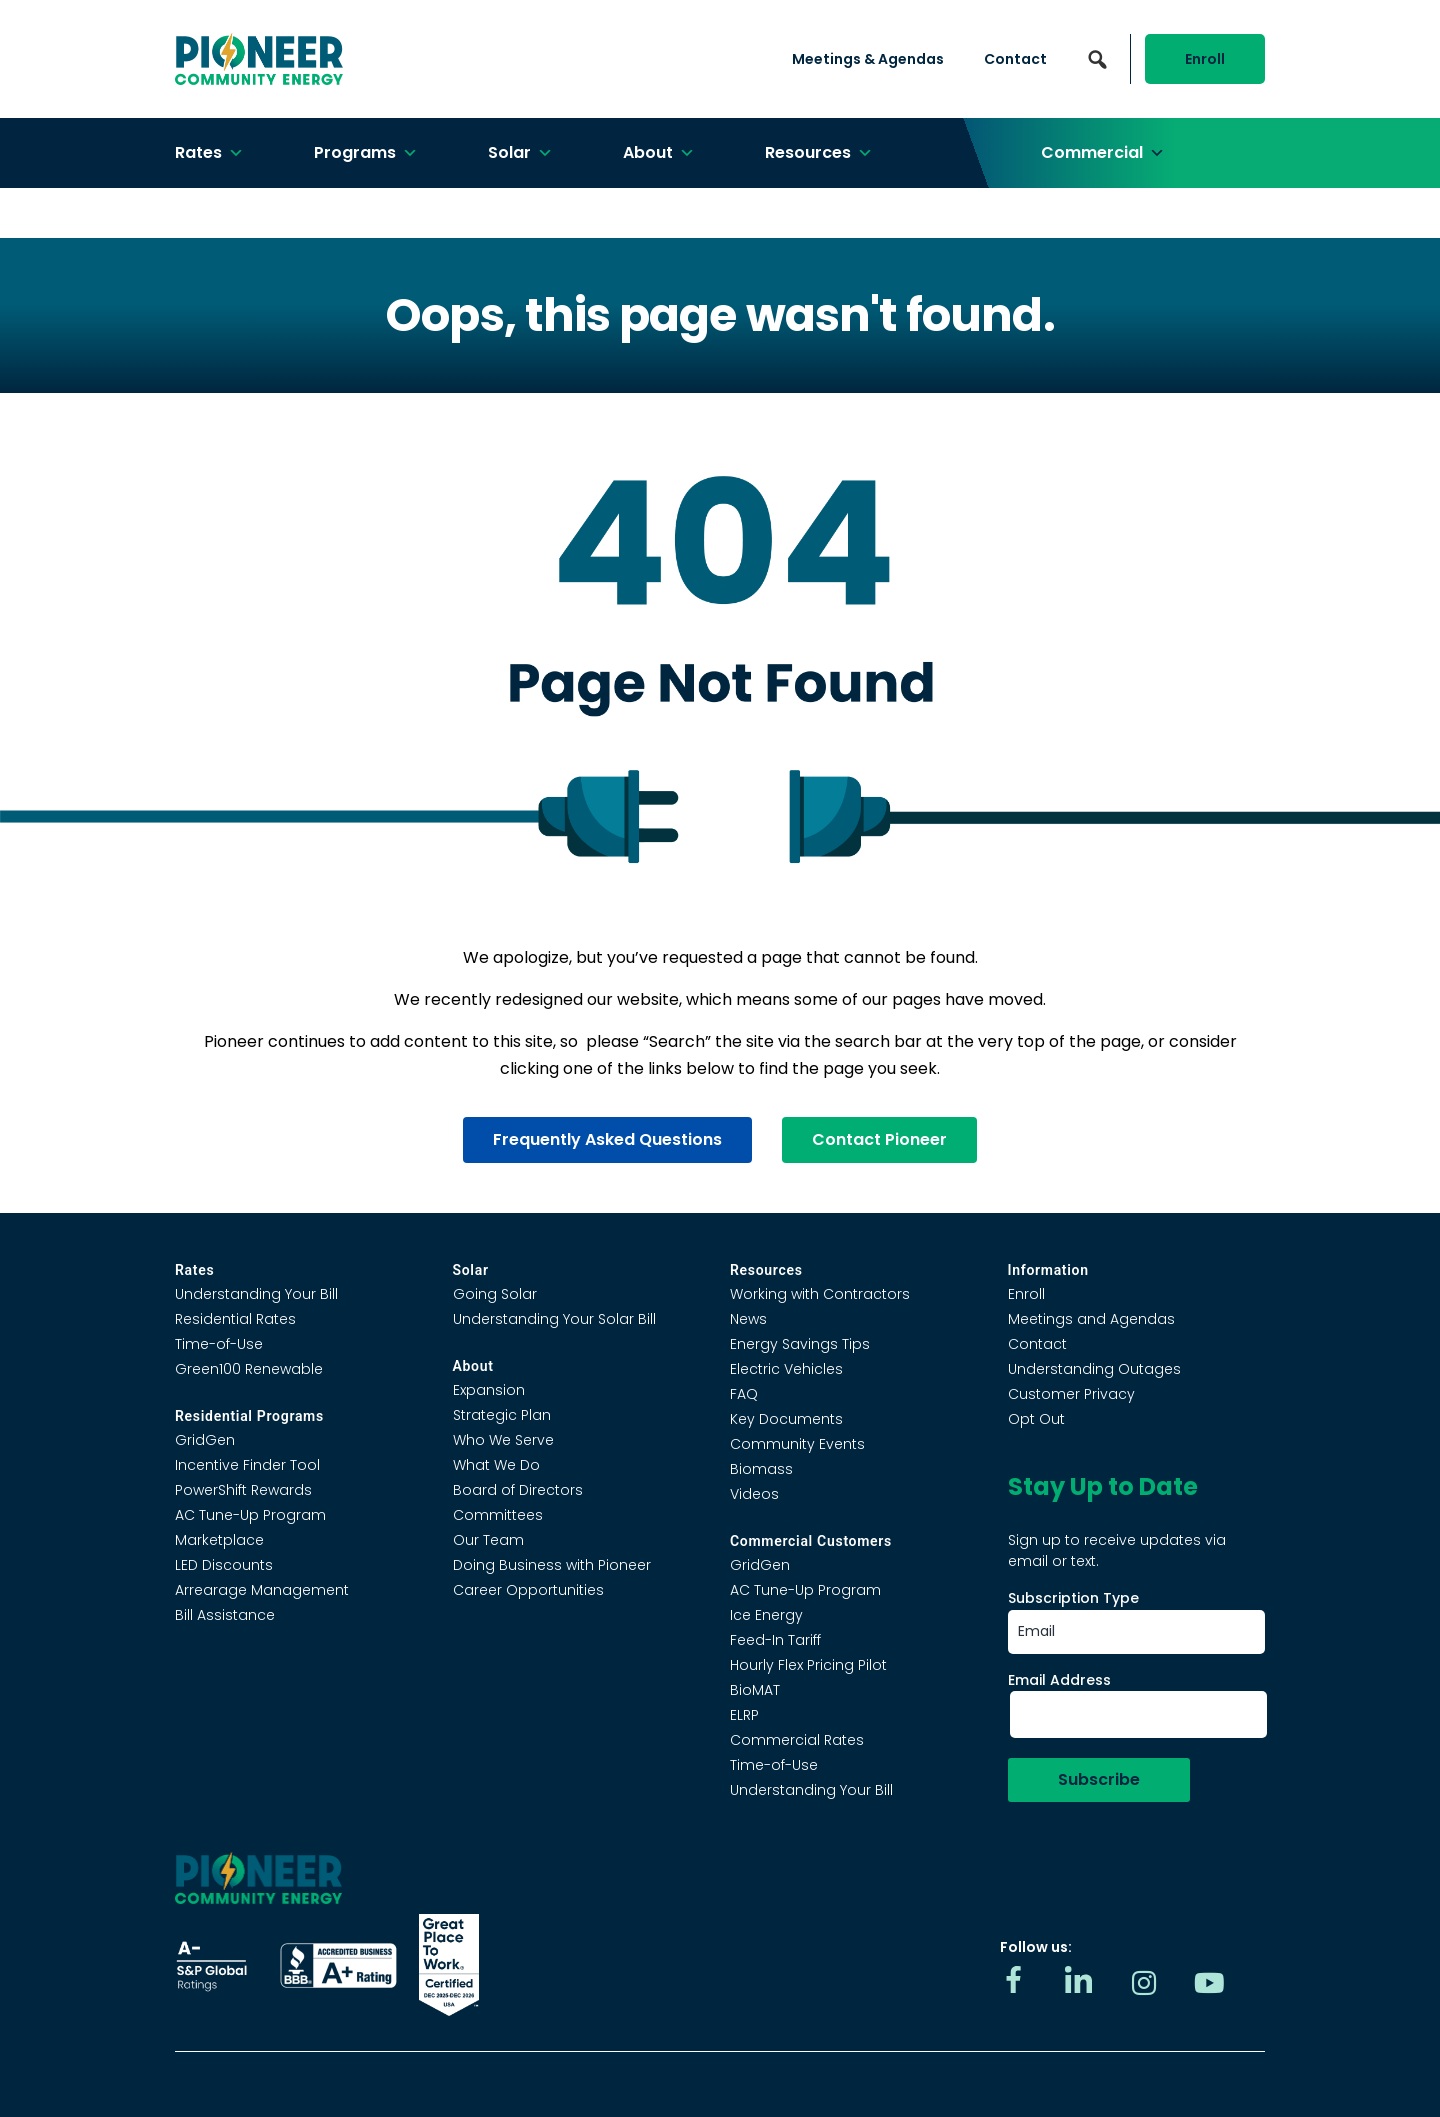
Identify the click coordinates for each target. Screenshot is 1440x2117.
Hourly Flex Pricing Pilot (808, 1665)
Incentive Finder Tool (247, 1465)
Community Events (797, 1444)
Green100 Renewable (249, 1369)
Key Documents (786, 1419)
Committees (498, 1515)
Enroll (1205, 59)
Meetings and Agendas (1091, 1319)
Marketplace (219, 1540)
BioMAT (755, 1690)
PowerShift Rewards (243, 1490)
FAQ (744, 1394)
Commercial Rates (797, 1740)
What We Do (496, 1465)
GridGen (205, 1440)
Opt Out (1036, 1419)
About (659, 153)
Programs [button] (366, 153)
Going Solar (495, 1294)
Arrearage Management (262, 1590)
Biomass (761, 1469)
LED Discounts (224, 1565)
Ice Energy (766, 1615)
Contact (1015, 59)
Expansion (489, 1390)
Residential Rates (235, 1319)
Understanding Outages (1094, 1369)
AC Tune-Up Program (250, 1515)
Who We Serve (503, 1440)
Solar (520, 153)
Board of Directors (518, 1490)
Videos (754, 1494)
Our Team (488, 1540)
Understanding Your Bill (256, 1294)
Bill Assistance (225, 1615)
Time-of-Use (219, 1344)
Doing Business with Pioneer (552, 1565)
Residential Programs (249, 1416)
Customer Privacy (1071, 1394)
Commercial (1103, 153)
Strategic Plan (502, 1415)
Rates (209, 153)
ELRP (744, 1715)
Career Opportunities (528, 1590)
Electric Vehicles (786, 1369)
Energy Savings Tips (800, 1344)
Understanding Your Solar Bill (554, 1319)
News (748, 1319)
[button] (1097, 59)
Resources (819, 153)
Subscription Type (1073, 1598)
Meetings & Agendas (868, 59)
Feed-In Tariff (775, 1640)
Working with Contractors (820, 1294)
